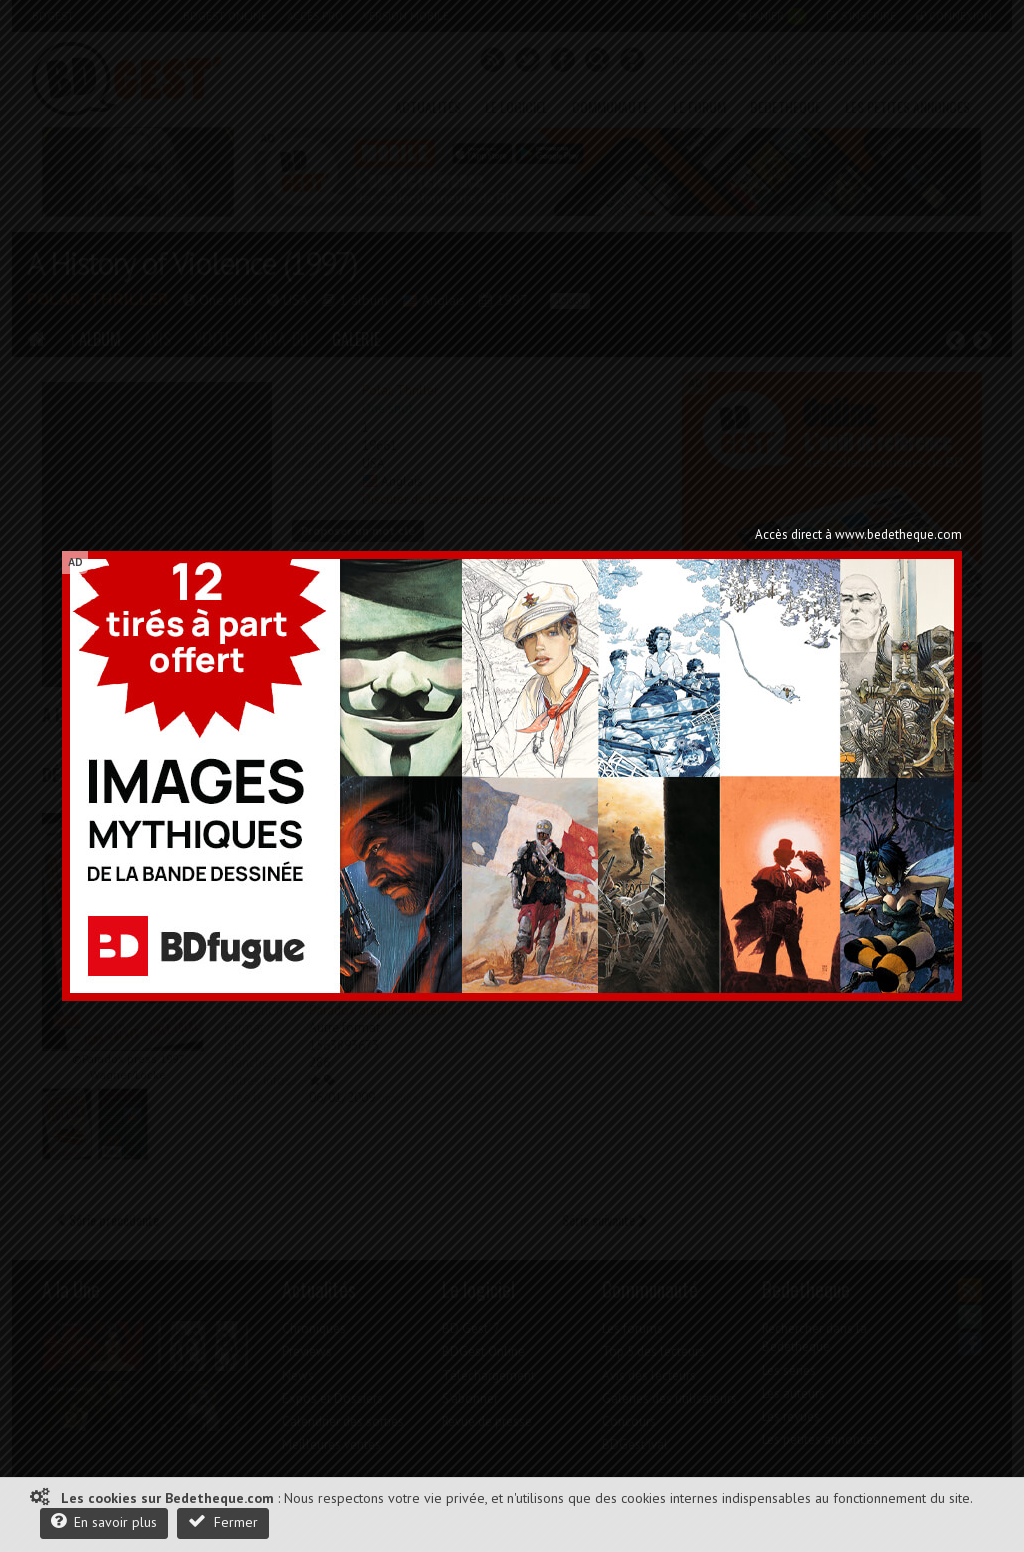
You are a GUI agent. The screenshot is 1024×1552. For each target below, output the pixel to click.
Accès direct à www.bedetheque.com (858, 534)
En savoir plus (104, 1521)
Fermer (223, 1521)
